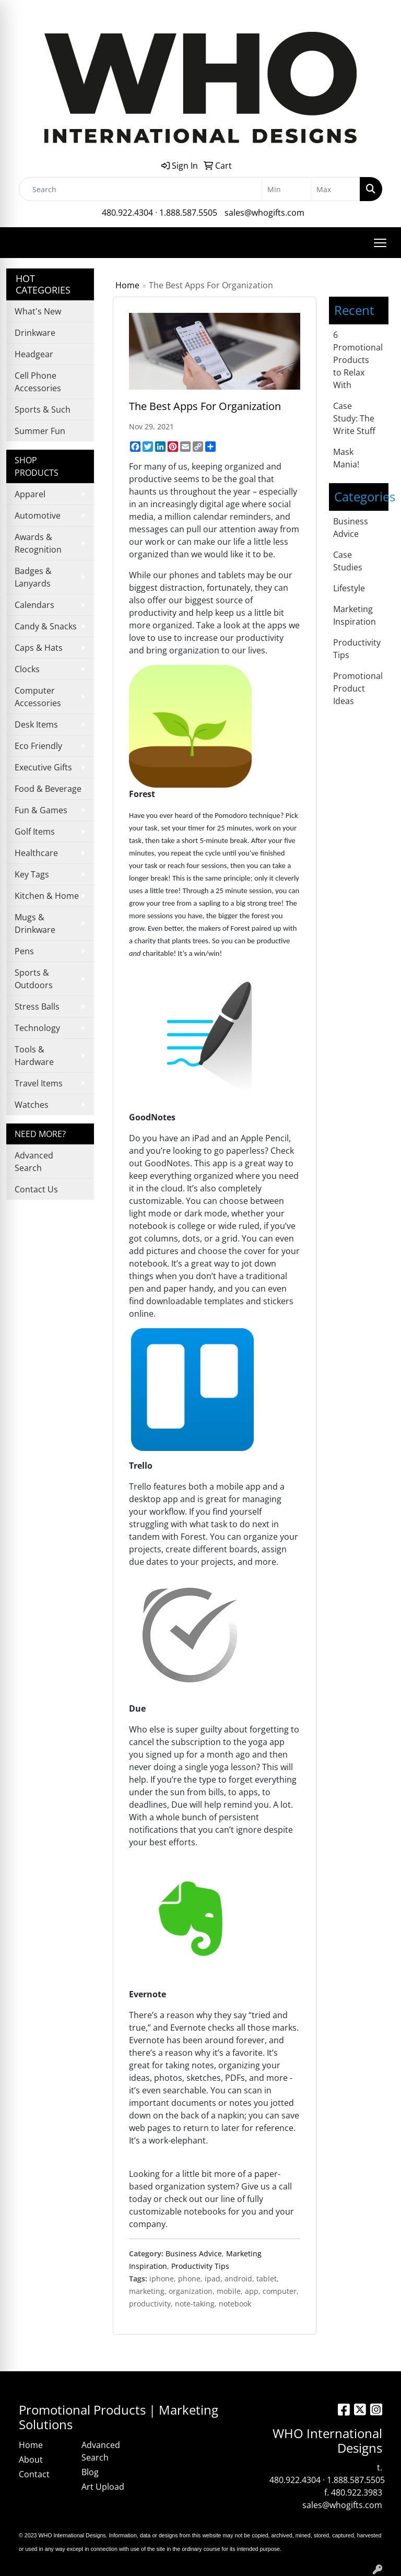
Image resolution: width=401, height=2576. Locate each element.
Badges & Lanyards (33, 577)
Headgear (34, 354)
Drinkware (35, 332)
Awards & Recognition (38, 543)
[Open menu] (380, 242)
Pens (24, 951)
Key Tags (32, 874)
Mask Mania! (346, 458)
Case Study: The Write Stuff (354, 418)
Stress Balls (37, 1006)
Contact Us (36, 1189)
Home (127, 285)
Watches (32, 1104)
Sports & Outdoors (34, 979)
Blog (90, 2472)
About (31, 2459)
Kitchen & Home (47, 895)
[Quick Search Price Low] (286, 189)
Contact (34, 2474)
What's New (38, 311)
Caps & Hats (39, 647)
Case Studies (347, 561)
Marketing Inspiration (354, 615)
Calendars (34, 605)
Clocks (27, 669)
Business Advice (194, 2253)
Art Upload (102, 2486)
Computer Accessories (38, 697)
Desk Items (36, 724)
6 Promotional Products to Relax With (358, 360)
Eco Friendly (38, 746)
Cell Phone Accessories (38, 382)
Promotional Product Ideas (358, 688)
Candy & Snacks (46, 626)
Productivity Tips (200, 2266)
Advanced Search (34, 1162)
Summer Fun (40, 431)
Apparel (30, 494)
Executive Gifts (43, 767)
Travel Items (39, 1083)
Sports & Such (42, 409)
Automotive (38, 515)
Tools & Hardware (34, 1056)
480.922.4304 (127, 212)
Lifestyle (349, 588)
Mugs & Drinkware (35, 923)
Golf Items (35, 831)
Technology (37, 1028)
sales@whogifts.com (264, 212)
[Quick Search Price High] (335, 189)
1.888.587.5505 (188, 212)
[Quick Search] (140, 189)
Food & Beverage (48, 788)
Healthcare (36, 853)
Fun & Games (41, 810)
